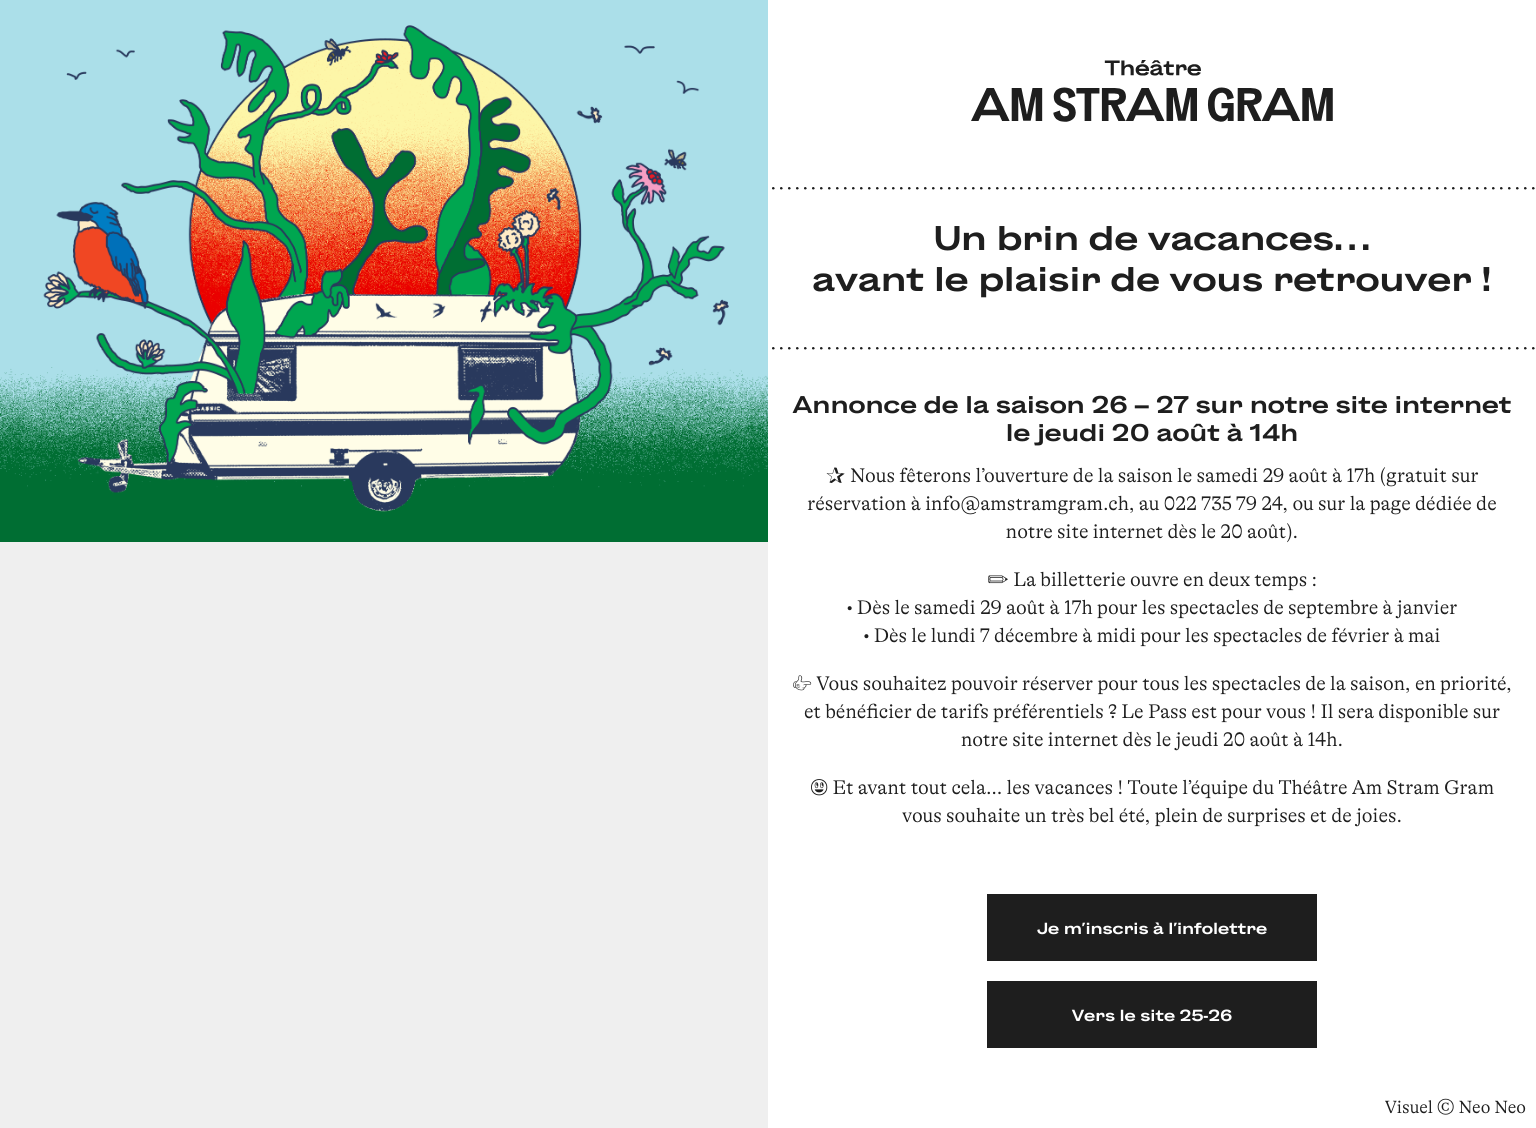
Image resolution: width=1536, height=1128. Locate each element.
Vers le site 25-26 (1152, 1014)
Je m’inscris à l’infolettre (1152, 927)
